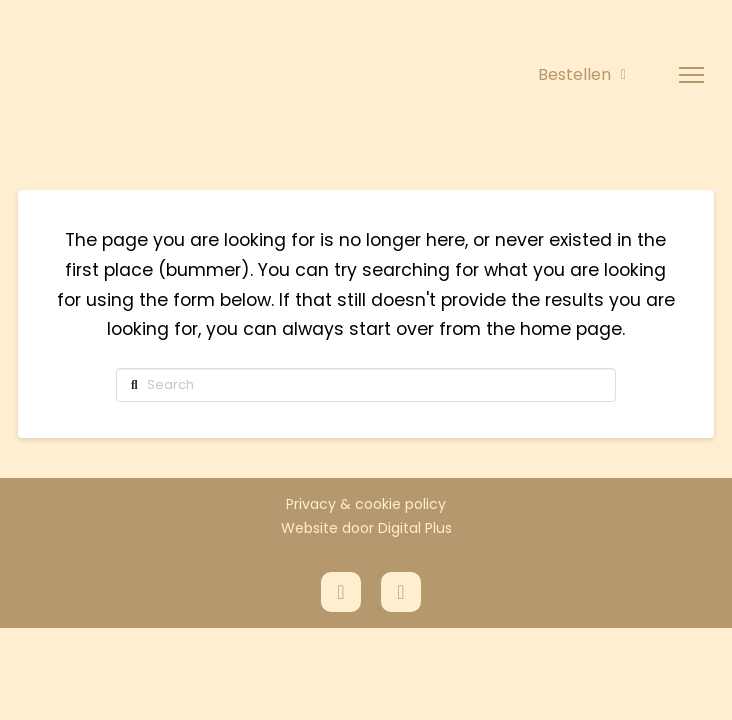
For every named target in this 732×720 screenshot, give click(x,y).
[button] (691, 75)
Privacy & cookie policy (366, 504)
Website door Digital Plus (366, 528)
